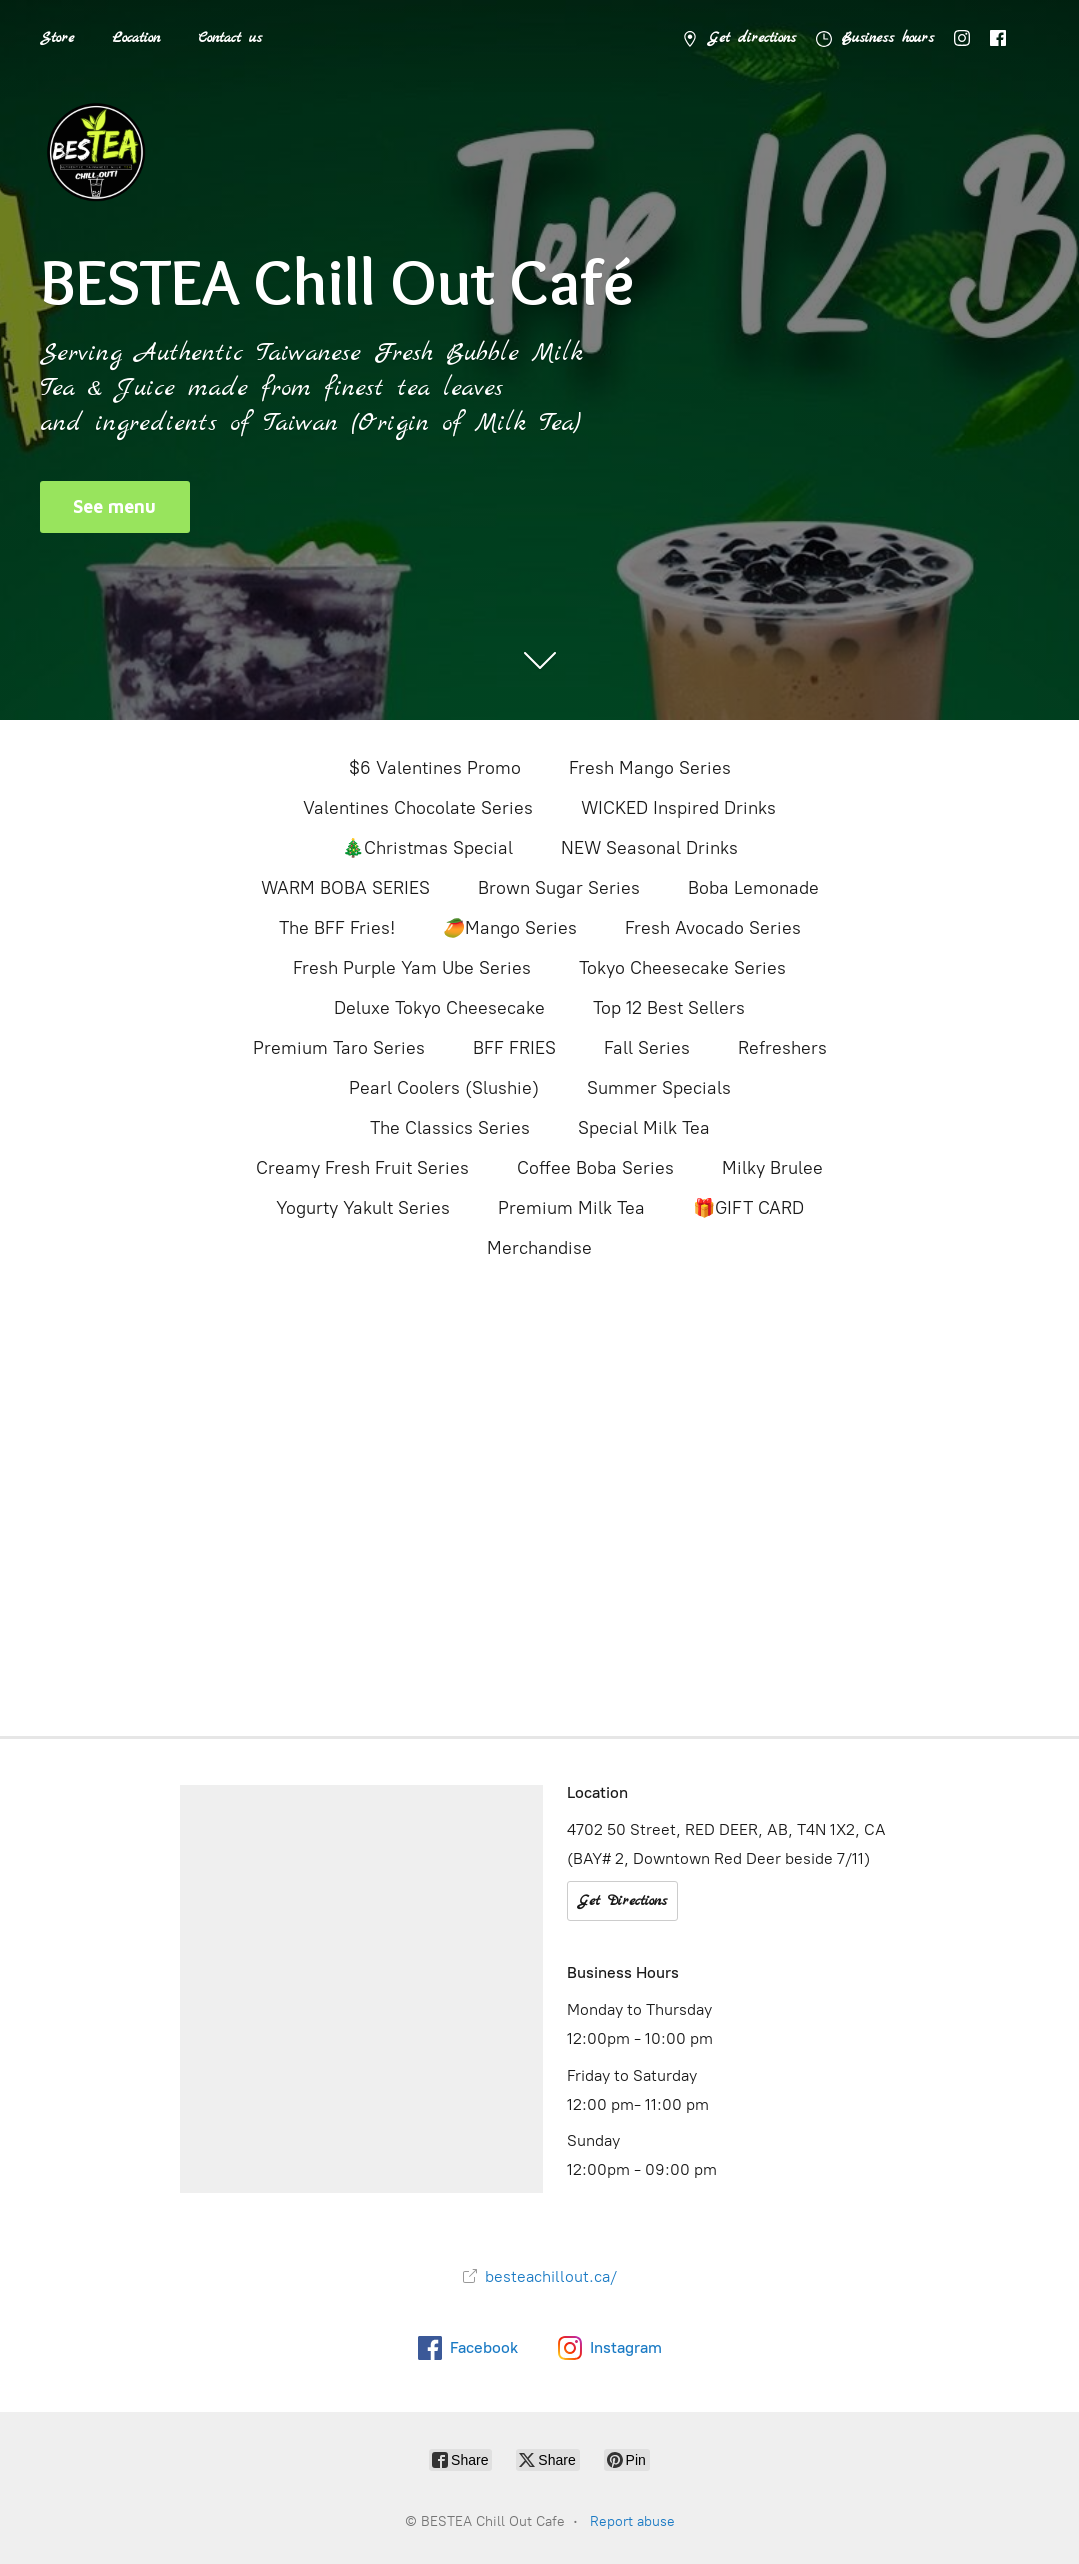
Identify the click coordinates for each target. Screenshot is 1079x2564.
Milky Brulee (772, 1168)
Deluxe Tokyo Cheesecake (439, 1008)
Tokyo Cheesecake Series (682, 968)
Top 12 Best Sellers (669, 1008)
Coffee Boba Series (595, 1168)
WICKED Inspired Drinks (678, 808)
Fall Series (647, 1048)
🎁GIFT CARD (748, 1208)
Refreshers (782, 1048)
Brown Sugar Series (559, 888)
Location (136, 38)
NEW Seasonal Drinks (649, 848)
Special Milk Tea (644, 1128)
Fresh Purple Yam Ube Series (412, 968)
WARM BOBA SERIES (345, 888)
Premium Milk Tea (571, 1208)
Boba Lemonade (753, 888)
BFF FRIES (514, 1048)
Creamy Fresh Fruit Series (362, 1168)
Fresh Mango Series (650, 768)
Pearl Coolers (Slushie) (444, 1088)
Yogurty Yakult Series (363, 1208)
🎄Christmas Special (427, 848)
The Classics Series (450, 1128)
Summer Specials (659, 1088)
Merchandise (539, 1248)
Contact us (230, 38)
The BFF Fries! (337, 928)
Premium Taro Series (339, 1048)
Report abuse (632, 2521)
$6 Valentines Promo (435, 768)
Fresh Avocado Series (713, 928)
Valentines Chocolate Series (418, 808)
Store (57, 38)
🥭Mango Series (510, 928)
